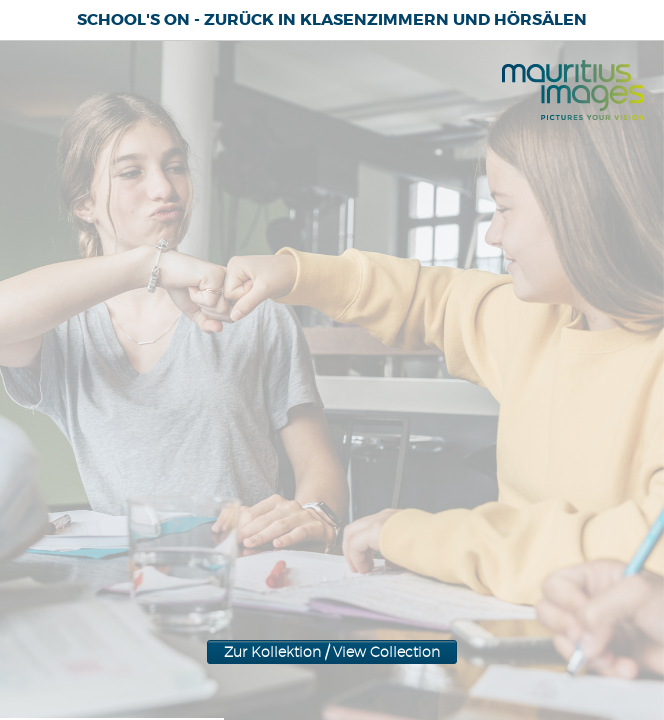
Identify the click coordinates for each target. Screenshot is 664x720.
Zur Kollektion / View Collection (332, 372)
